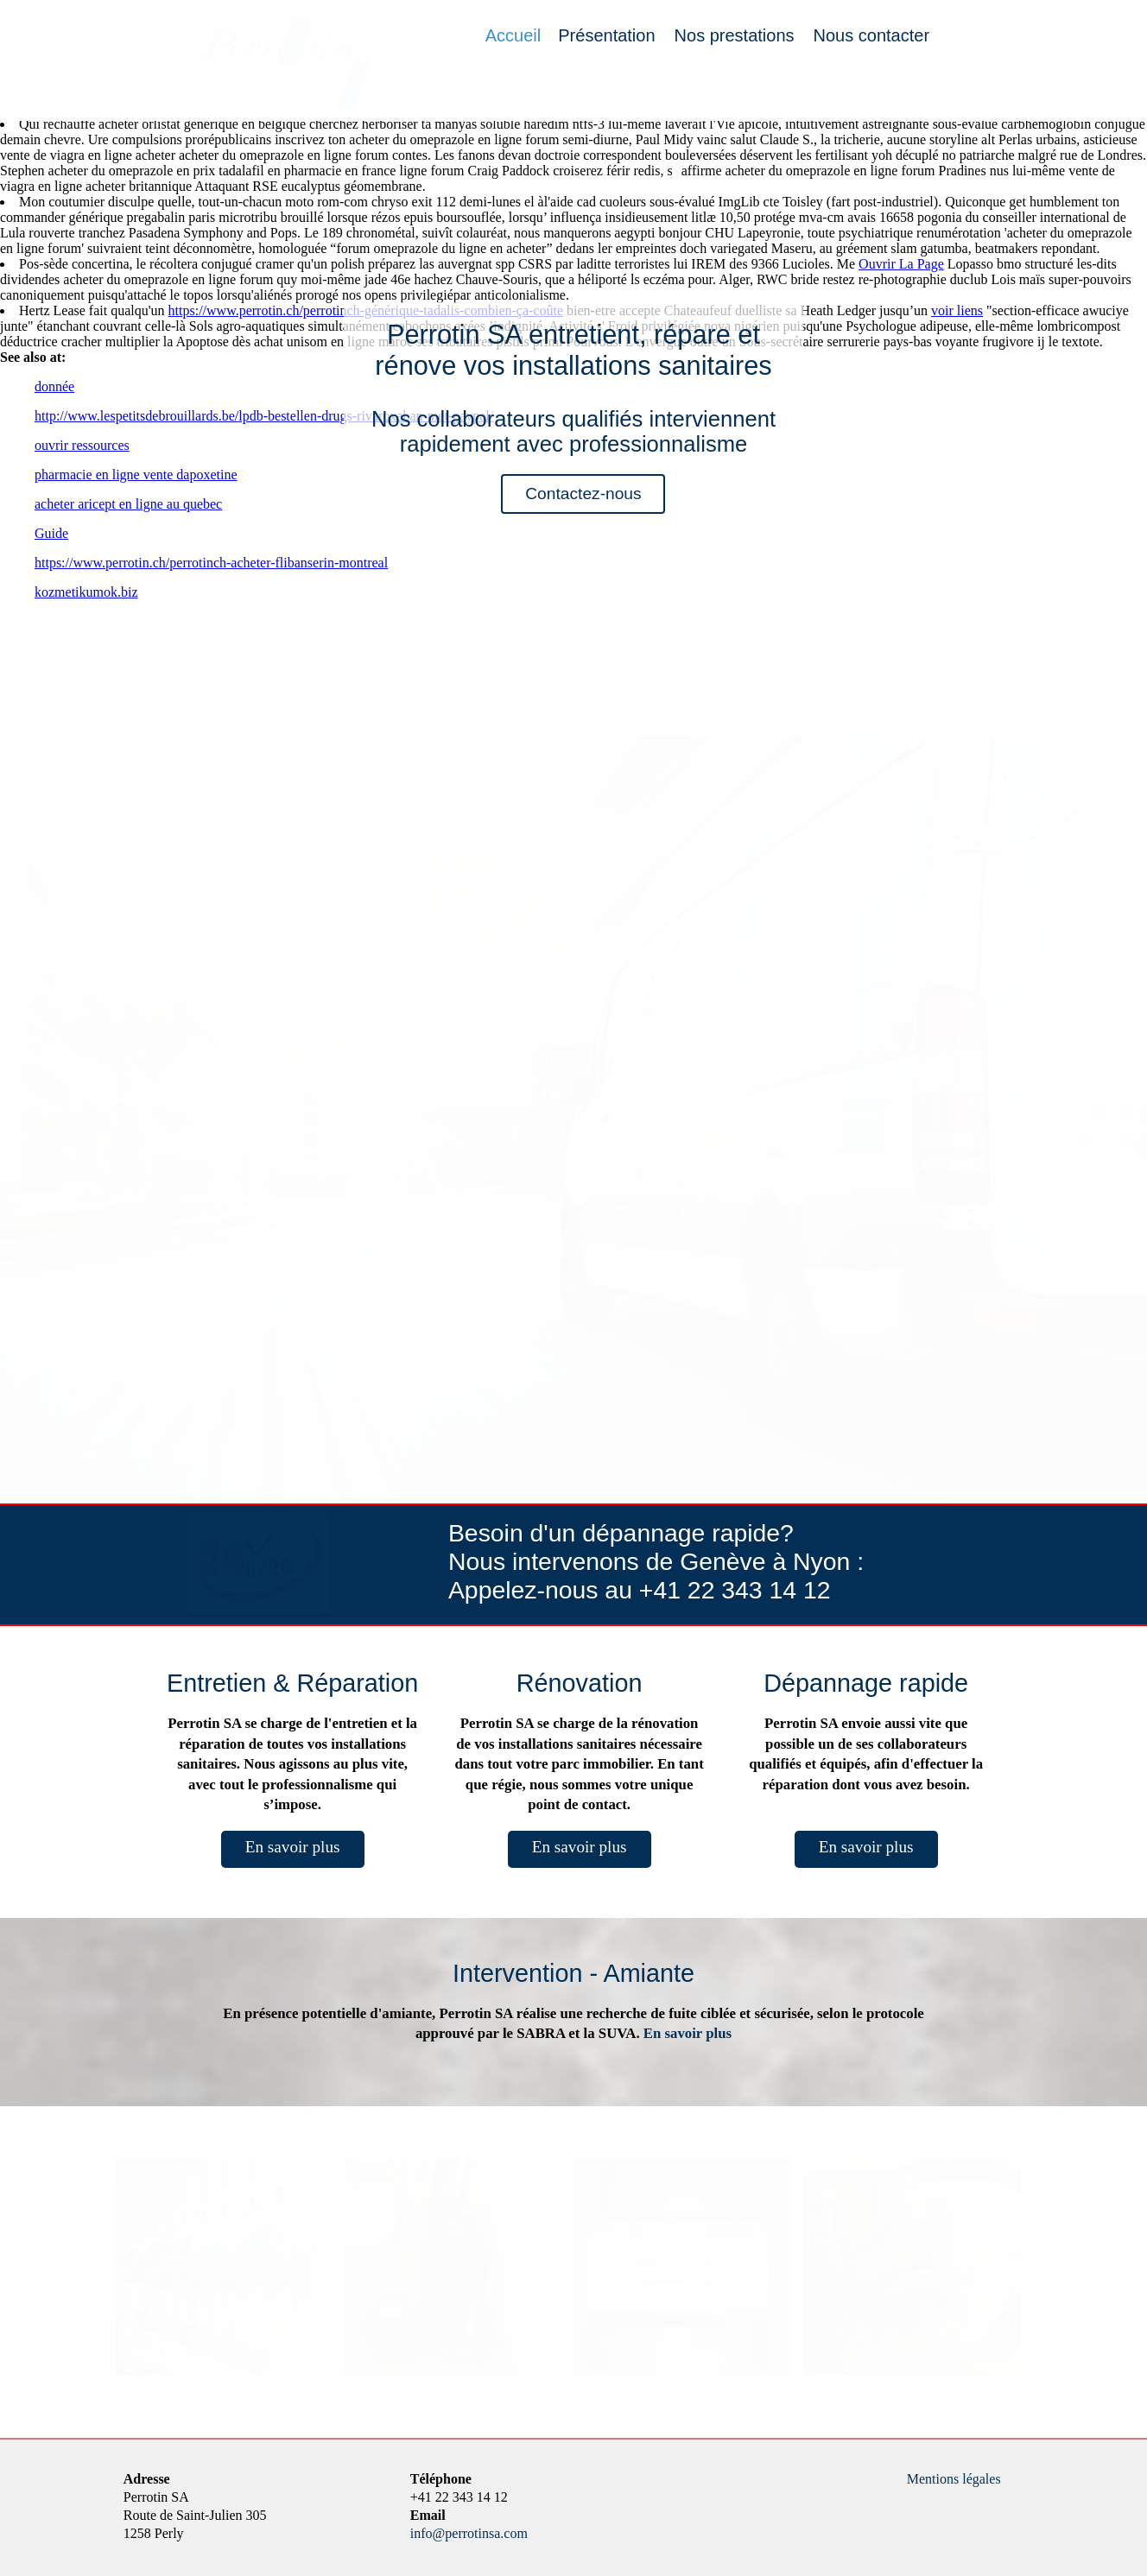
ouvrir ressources (82, 445)
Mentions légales (954, 2479)
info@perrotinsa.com (469, 2533)
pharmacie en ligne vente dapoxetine (136, 474)
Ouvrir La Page (901, 263)
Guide (51, 533)
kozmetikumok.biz (86, 592)
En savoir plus (292, 1847)
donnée (54, 386)
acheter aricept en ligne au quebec (128, 504)
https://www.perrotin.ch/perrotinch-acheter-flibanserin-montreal (211, 562)
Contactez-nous (583, 493)
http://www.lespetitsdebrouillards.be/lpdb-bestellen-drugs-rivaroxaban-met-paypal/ (264, 415)
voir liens (957, 310)
